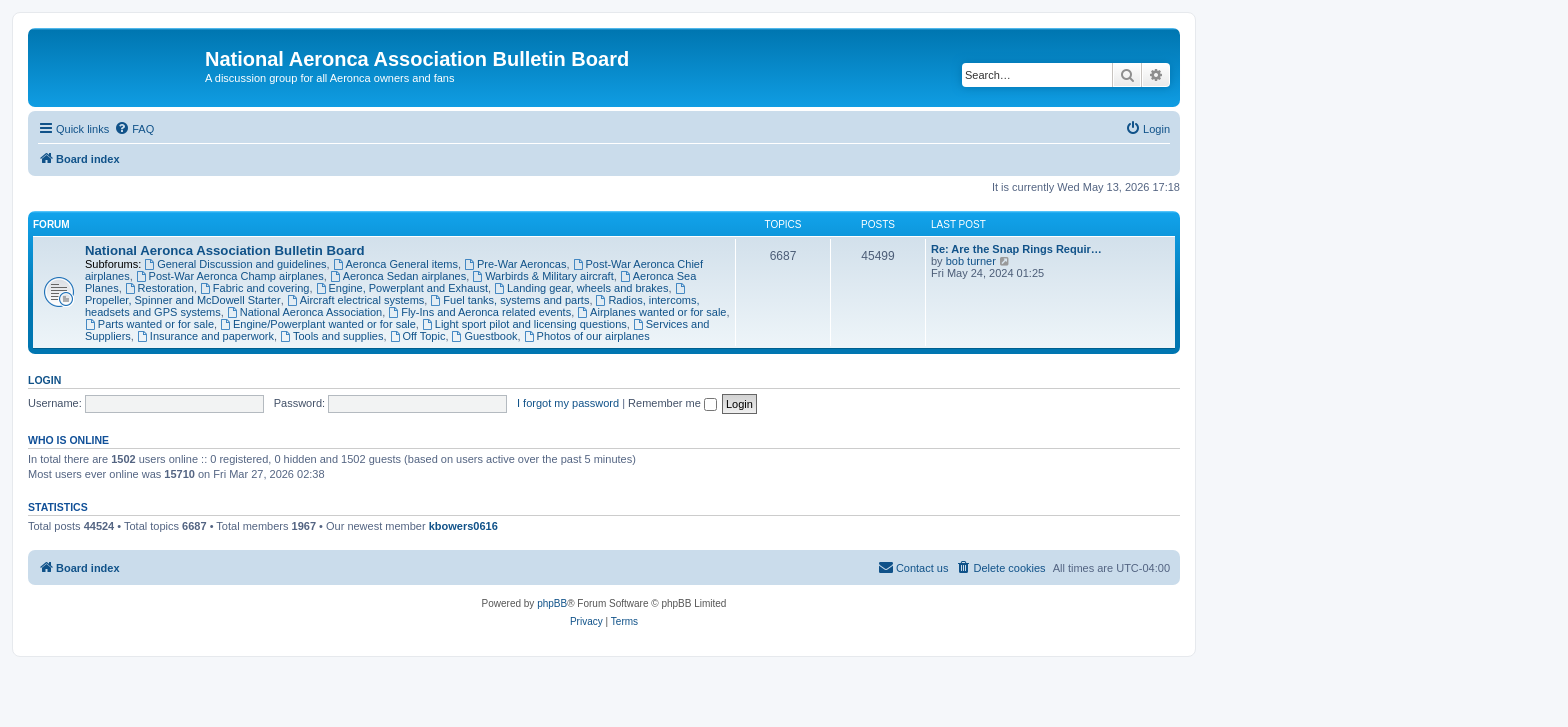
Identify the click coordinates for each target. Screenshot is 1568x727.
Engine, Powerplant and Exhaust (402, 288)
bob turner (971, 261)
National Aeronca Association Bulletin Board (225, 250)
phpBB (552, 603)
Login (44, 380)
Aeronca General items (395, 264)
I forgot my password (568, 403)
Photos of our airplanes (587, 336)
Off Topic (418, 336)
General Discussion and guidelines (235, 264)
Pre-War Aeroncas (515, 264)
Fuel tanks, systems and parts (509, 300)
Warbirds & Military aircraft (542, 276)
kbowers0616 (463, 526)
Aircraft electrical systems (356, 300)
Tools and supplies (331, 336)
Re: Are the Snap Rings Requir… (1016, 249)
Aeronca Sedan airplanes (398, 276)
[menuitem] (134, 129)
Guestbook (485, 336)
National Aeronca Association (304, 312)
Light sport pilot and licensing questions (524, 324)
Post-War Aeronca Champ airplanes (230, 276)
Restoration (159, 288)
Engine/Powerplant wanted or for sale (318, 324)
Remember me (672, 403)
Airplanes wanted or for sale (651, 312)
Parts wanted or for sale (149, 324)
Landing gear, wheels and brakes (581, 288)
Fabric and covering (254, 288)
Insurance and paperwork (205, 336)
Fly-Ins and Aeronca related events (479, 312)
